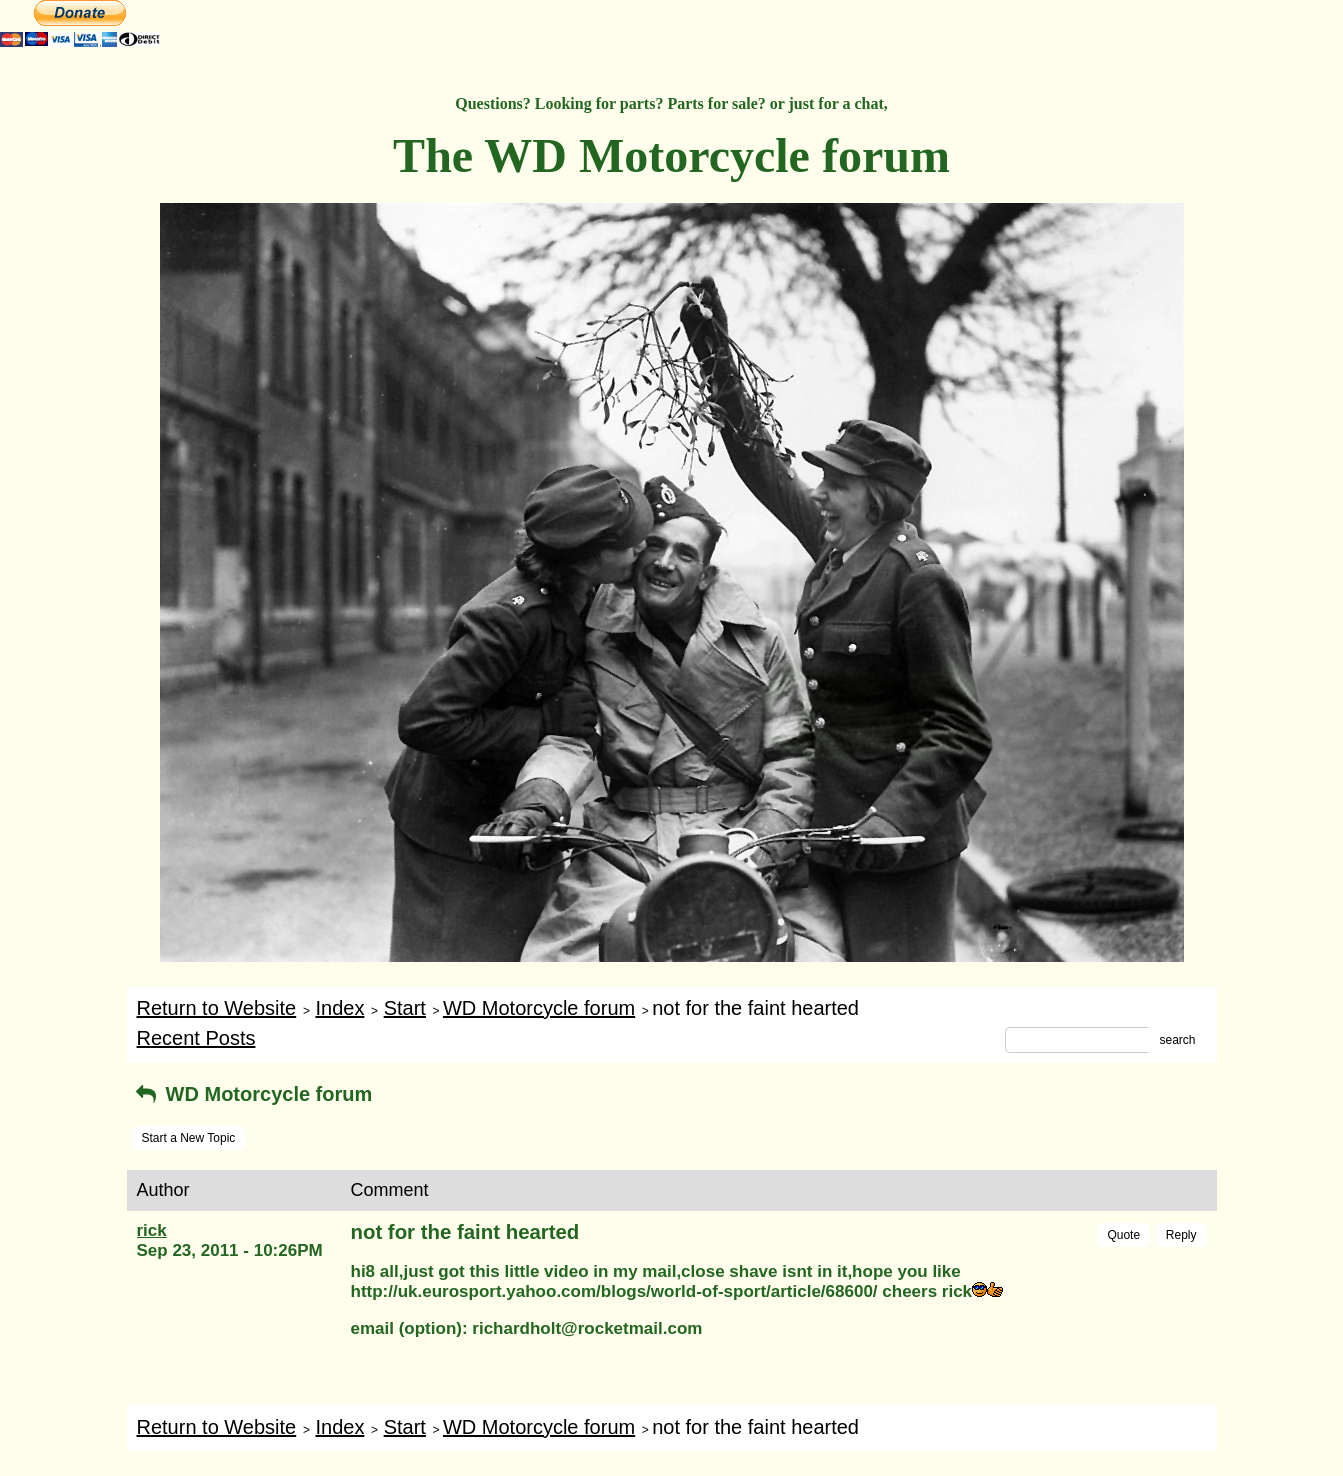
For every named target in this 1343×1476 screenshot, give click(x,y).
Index (339, 1008)
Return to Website (217, 1008)
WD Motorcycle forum (539, 1008)
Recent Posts (196, 1038)
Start (405, 1008)
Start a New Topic (189, 1138)
